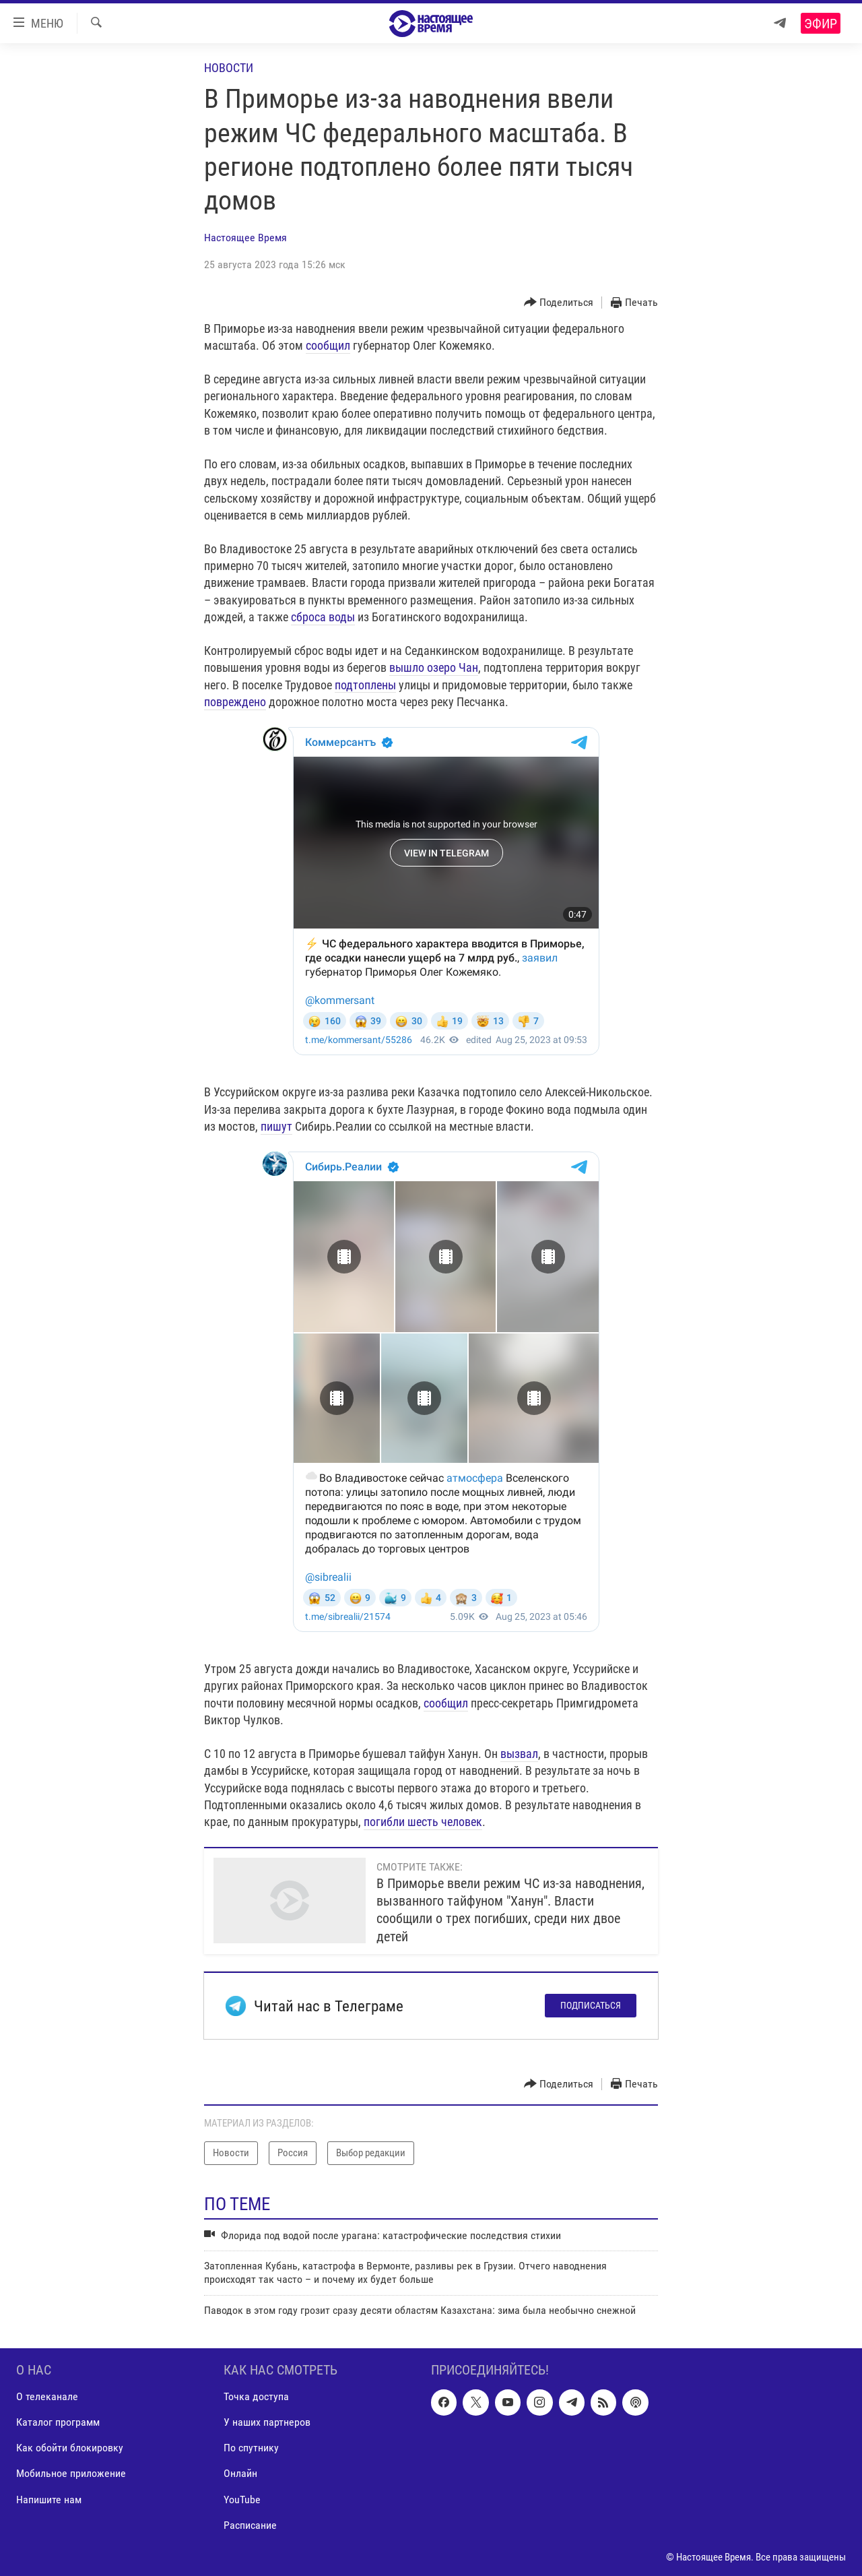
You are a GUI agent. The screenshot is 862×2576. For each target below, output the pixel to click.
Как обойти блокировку (69, 2448)
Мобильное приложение (71, 2474)
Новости (228, 68)
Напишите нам (48, 2499)
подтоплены (365, 685)
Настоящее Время (245, 237)
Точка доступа (256, 2397)
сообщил (328, 345)
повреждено (235, 702)
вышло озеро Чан (433, 667)
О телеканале (47, 2397)
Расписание (250, 2525)
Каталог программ (58, 2422)
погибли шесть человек (423, 1822)
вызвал (519, 1754)
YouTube (242, 2499)
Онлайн (240, 2474)
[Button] (559, 303)
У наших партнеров (267, 2422)
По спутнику (251, 2448)
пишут (276, 1126)
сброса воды (323, 617)
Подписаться (590, 2005)
